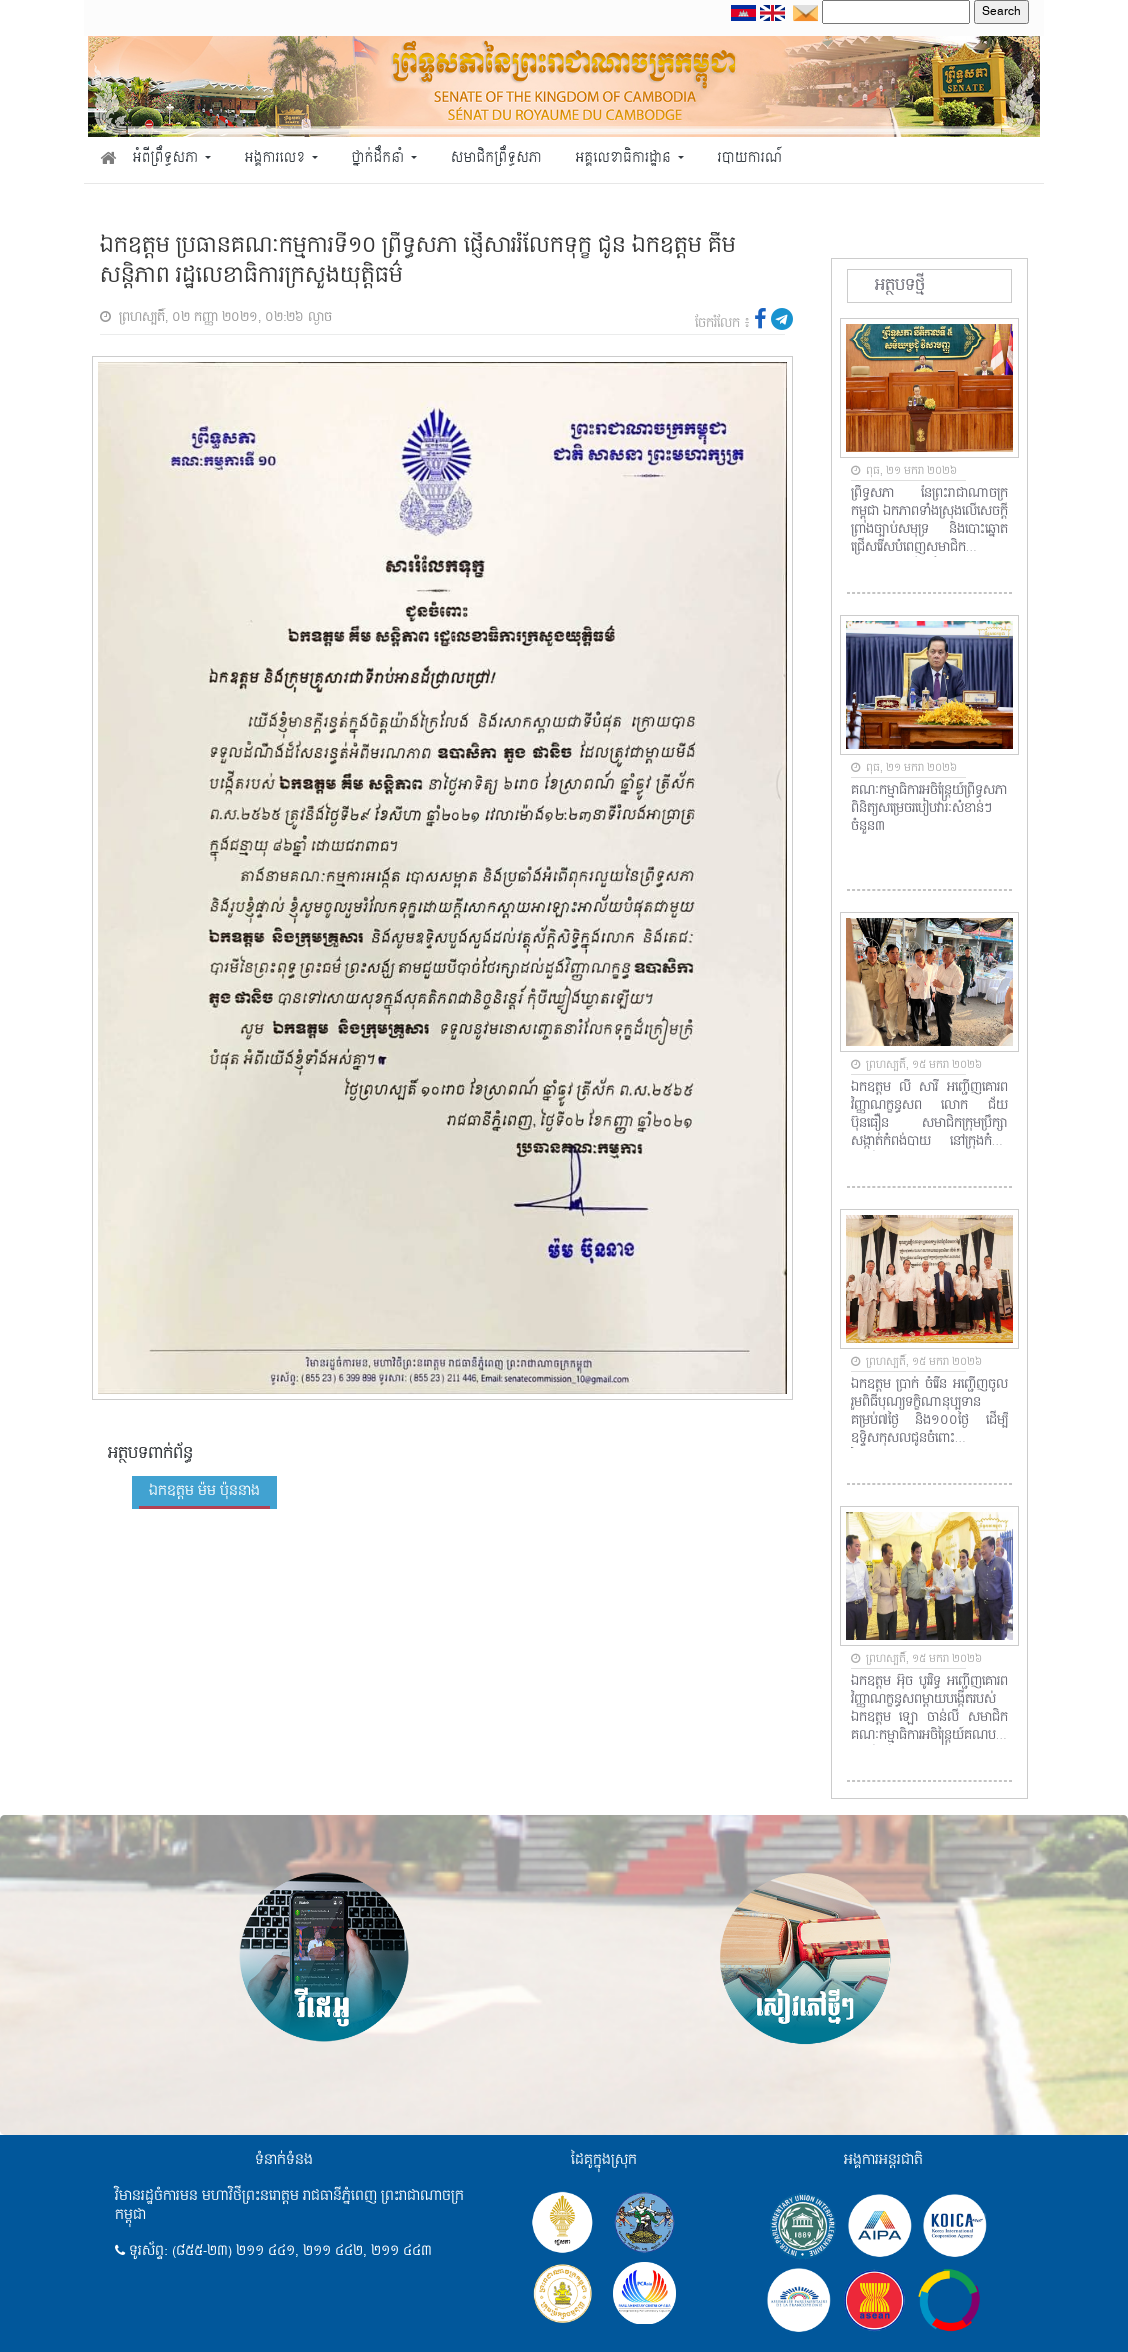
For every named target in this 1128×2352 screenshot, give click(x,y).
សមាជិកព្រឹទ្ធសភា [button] (496, 158)
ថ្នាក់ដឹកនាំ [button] (380, 158)
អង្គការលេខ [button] (277, 158)
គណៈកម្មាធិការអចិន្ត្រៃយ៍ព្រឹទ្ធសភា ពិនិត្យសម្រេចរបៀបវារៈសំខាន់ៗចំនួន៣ (929, 809)
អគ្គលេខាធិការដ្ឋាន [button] (624, 158)
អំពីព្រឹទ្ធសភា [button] (167, 158)
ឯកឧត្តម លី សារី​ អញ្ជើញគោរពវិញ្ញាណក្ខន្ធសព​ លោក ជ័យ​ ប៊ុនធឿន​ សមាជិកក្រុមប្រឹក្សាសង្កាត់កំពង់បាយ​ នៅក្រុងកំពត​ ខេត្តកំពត (929, 1115)
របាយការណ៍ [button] (750, 158)
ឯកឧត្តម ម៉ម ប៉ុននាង (204, 1491)
